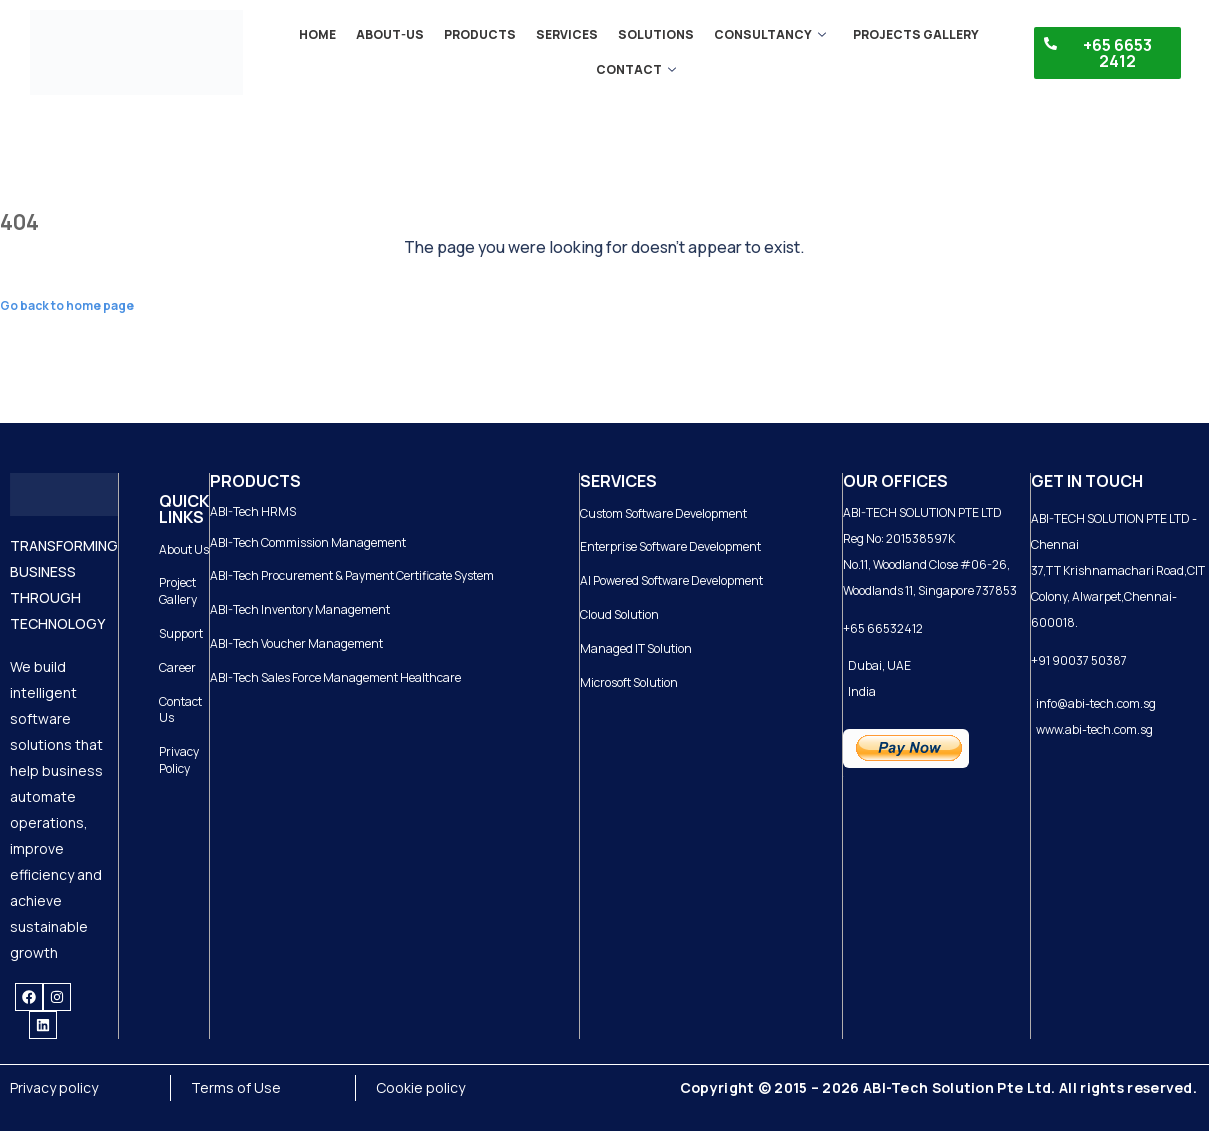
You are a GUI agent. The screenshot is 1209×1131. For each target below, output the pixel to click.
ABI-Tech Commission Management (308, 542)
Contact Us (180, 710)
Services (567, 34)
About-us (390, 34)
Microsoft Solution (629, 682)
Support (181, 633)
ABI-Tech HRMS (253, 511)
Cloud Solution (619, 614)
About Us (184, 549)
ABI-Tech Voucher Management (296, 643)
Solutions (656, 34)
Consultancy (770, 34)
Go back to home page (67, 305)
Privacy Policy (179, 760)
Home (317, 34)
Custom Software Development (663, 513)
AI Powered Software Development (671, 580)
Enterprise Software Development (670, 546)
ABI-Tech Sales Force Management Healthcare (335, 677)
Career (177, 667)
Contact (636, 69)
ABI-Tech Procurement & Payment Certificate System (352, 575)
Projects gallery (915, 34)
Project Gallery (178, 591)
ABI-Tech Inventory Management (300, 609)
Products (480, 34)
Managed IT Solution (636, 648)
